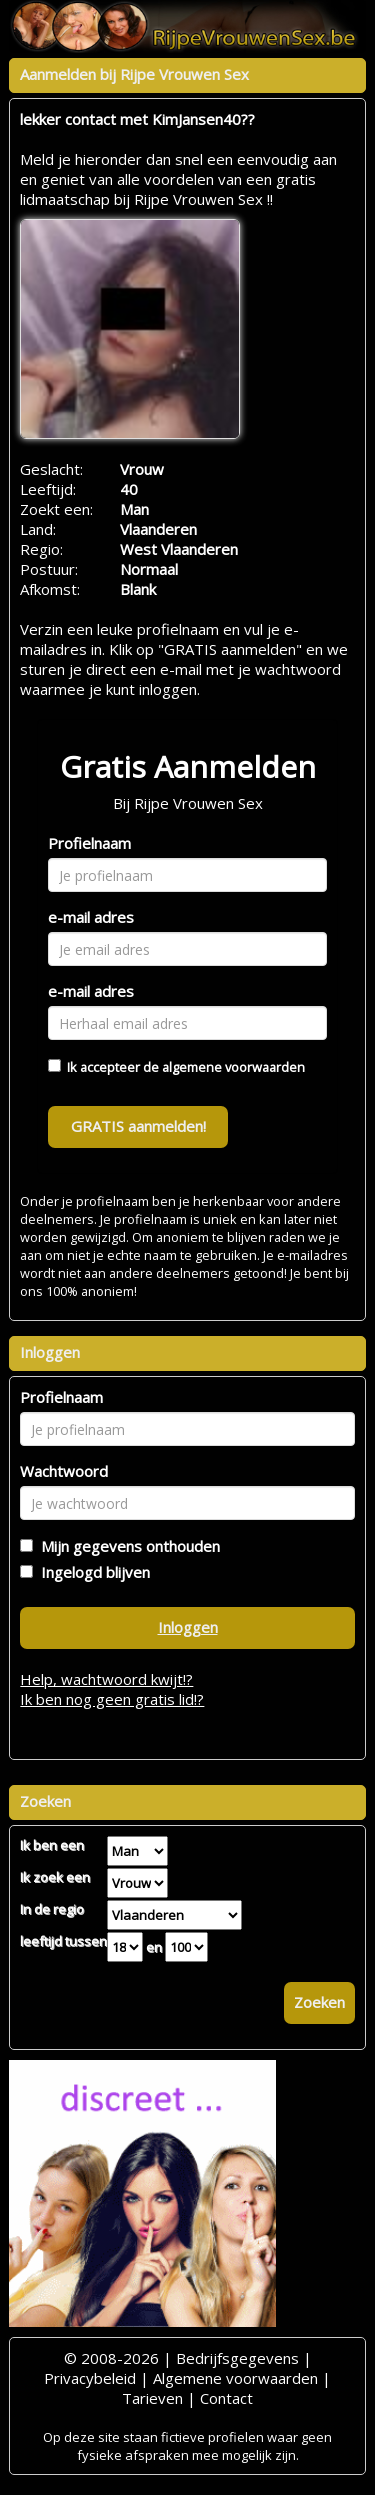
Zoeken (319, 2002)
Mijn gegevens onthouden (126, 1546)
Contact (226, 2398)
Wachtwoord (64, 1471)
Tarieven (152, 2398)
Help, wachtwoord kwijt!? (106, 1679)
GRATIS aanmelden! (138, 1126)
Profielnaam (89, 843)
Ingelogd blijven (91, 1572)
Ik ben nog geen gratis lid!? (112, 1699)
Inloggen (188, 1627)
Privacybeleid (90, 2378)
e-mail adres (91, 917)
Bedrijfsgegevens (237, 2358)
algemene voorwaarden (233, 1067)
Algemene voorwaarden (235, 2378)
